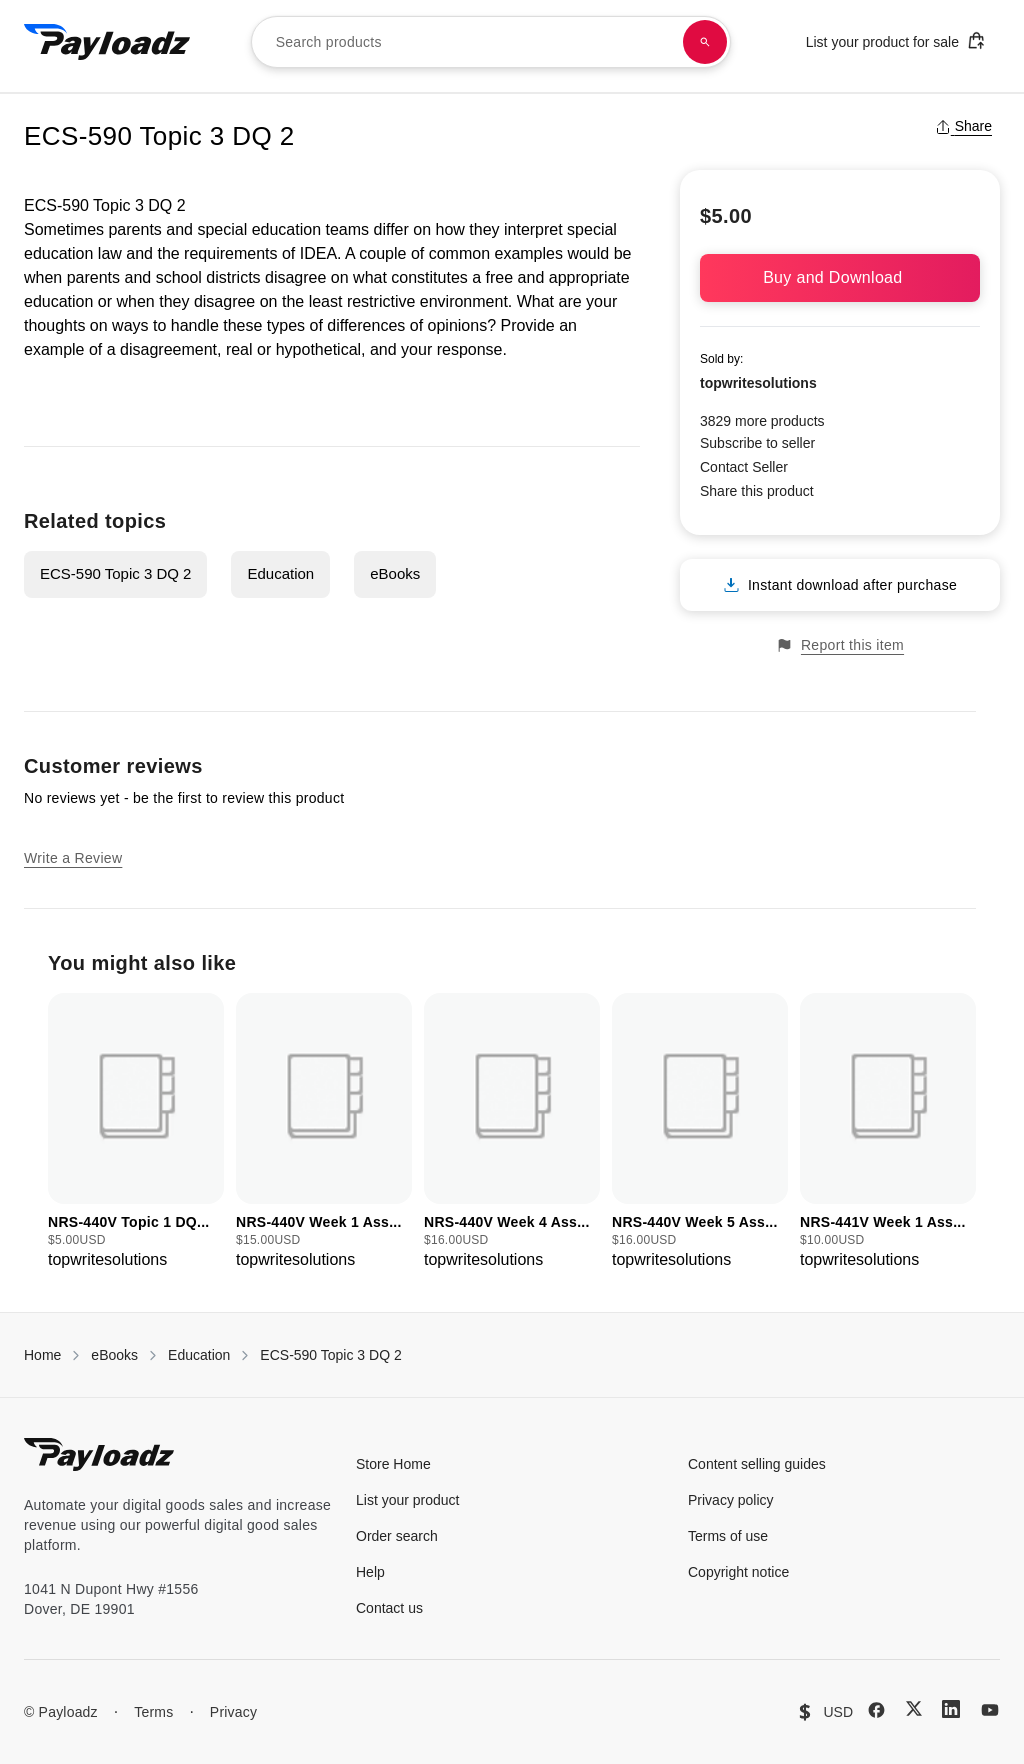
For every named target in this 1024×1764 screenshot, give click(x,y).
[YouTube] (990, 1710)
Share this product (757, 491)
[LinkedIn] (951, 1709)
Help (370, 1572)
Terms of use (728, 1536)
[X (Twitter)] (914, 1708)
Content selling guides (757, 1464)
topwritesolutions (758, 383)
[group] (136, 1132)
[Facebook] (876, 1710)
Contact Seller (744, 467)
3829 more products (762, 421)
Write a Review (73, 858)
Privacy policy (731, 1500)
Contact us (389, 1608)
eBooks (395, 573)
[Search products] (705, 42)
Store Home (393, 1464)
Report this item (840, 645)
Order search (397, 1536)
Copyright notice (738, 1572)
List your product (408, 1500)
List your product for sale (896, 40)
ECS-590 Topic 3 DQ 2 (115, 573)
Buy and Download (840, 277)
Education (280, 573)
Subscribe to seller (757, 443)
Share (963, 126)
